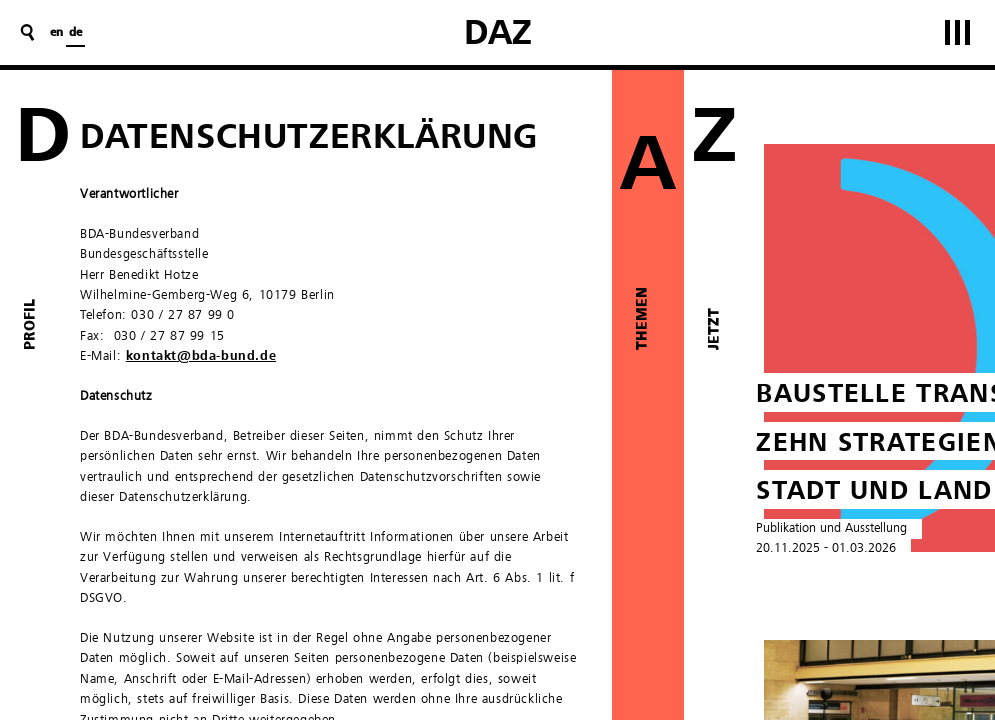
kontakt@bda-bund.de (201, 356)
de (75, 33)
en (56, 33)
